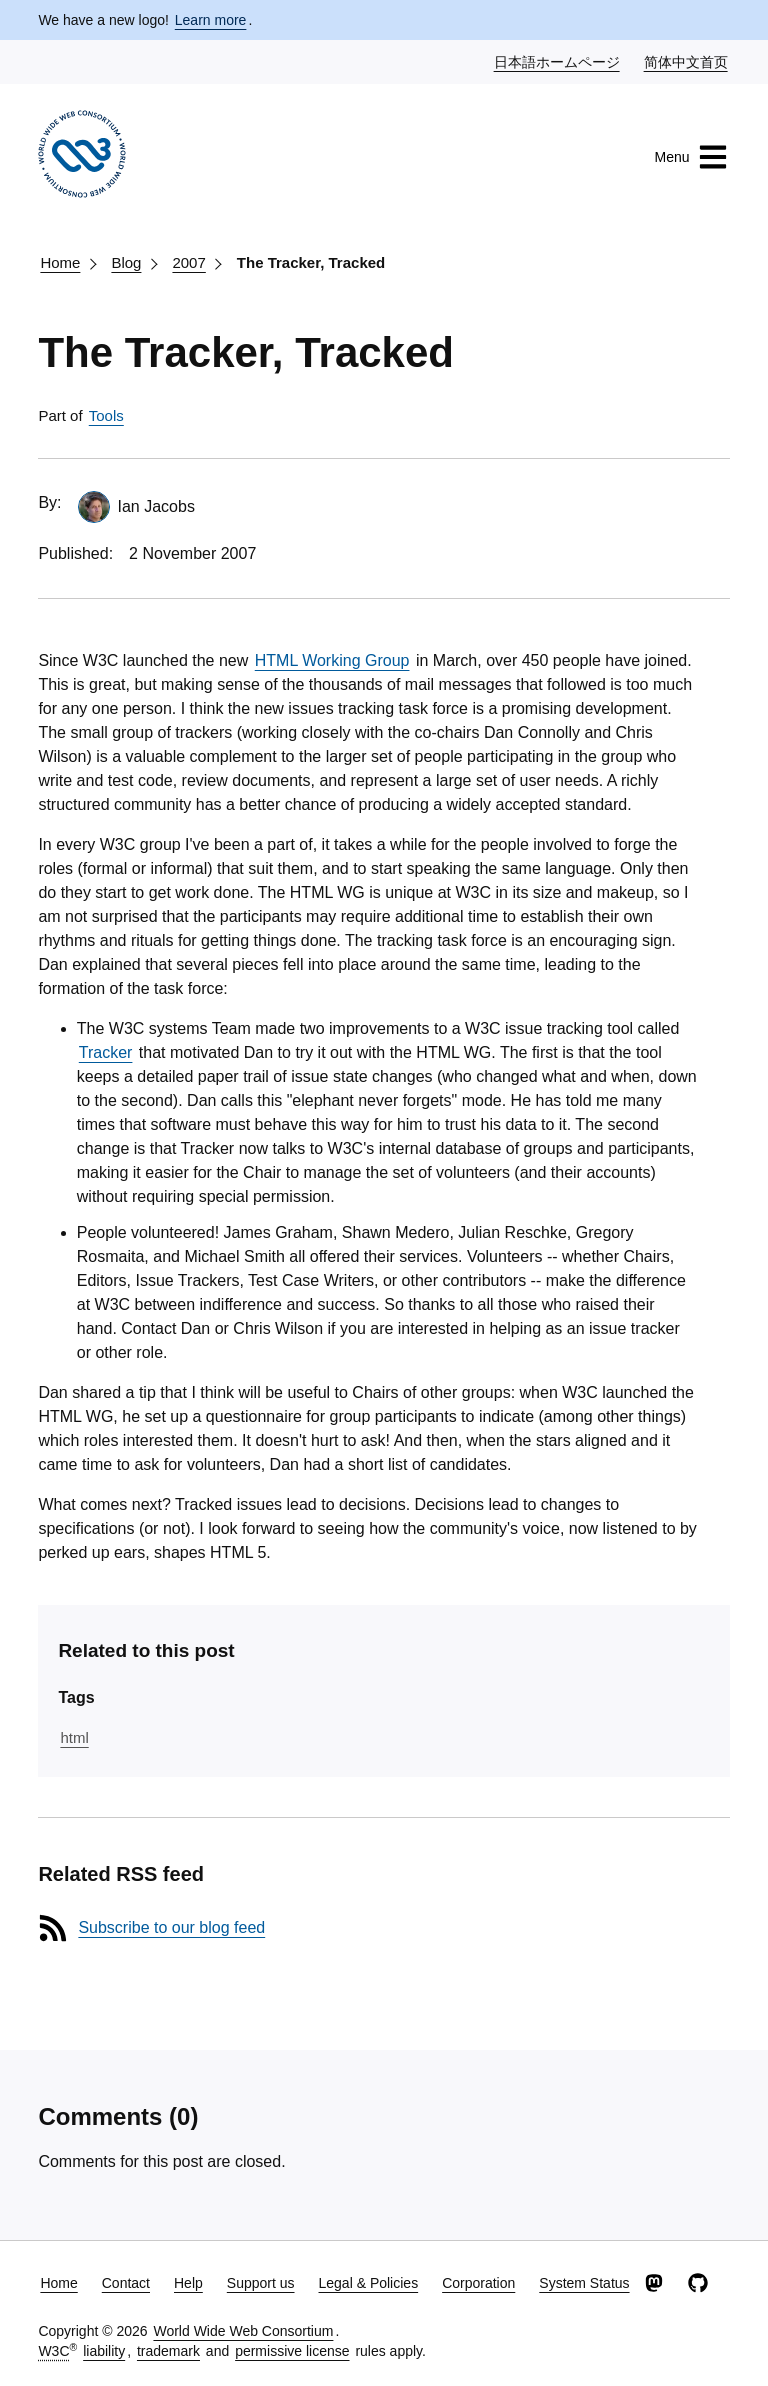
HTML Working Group (332, 660)
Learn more (211, 20)
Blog (126, 262)
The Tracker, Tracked (311, 262)
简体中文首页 (687, 61)
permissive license (292, 2351)
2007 (188, 262)
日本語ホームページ (558, 61)
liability (104, 2351)
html (74, 1737)
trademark (168, 2351)
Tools (106, 415)
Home (60, 262)
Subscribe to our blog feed (171, 1927)
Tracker (106, 1052)
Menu (691, 157)
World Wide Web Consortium (243, 2331)
